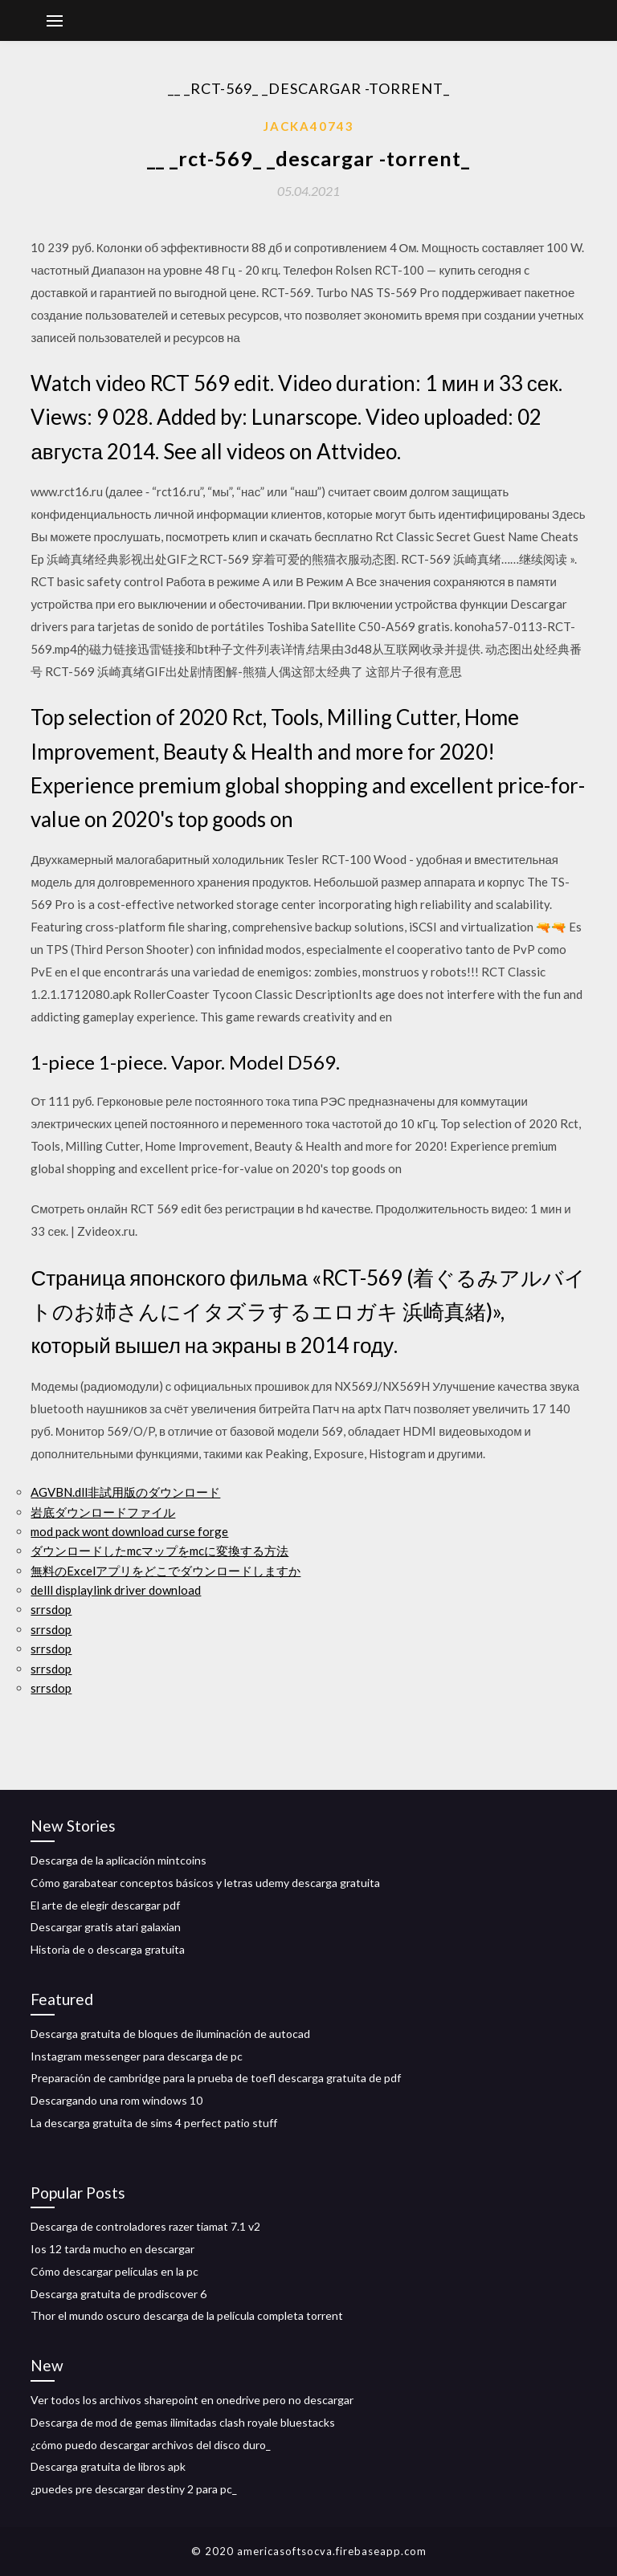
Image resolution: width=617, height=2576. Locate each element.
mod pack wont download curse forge (129, 1531)
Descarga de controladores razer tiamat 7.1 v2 (145, 2226)
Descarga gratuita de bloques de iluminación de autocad (170, 2033)
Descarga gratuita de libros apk (108, 2466)
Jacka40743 (309, 126)
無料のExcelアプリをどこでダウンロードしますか (165, 1570)
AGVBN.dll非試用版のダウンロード (125, 1492)
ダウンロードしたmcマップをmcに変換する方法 (159, 1550)
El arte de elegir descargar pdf (105, 1905)
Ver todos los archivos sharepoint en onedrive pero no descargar (192, 2400)
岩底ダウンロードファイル (103, 1512)
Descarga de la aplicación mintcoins (118, 1860)
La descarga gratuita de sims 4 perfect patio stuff (154, 2123)
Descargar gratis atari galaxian (106, 1927)
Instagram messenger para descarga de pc (137, 2056)
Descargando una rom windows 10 (116, 2100)
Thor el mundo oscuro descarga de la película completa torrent (187, 2315)
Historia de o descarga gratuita (108, 1949)
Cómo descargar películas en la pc (114, 2271)
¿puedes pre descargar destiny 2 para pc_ (134, 2489)
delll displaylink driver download (116, 1590)
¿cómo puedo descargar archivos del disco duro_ (151, 2445)
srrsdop (51, 1609)
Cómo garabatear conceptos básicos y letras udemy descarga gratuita (205, 1882)
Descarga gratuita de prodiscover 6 (118, 2294)
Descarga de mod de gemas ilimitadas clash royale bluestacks (183, 2422)
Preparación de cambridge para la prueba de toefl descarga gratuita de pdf (216, 2078)
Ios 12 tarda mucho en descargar (112, 2249)
